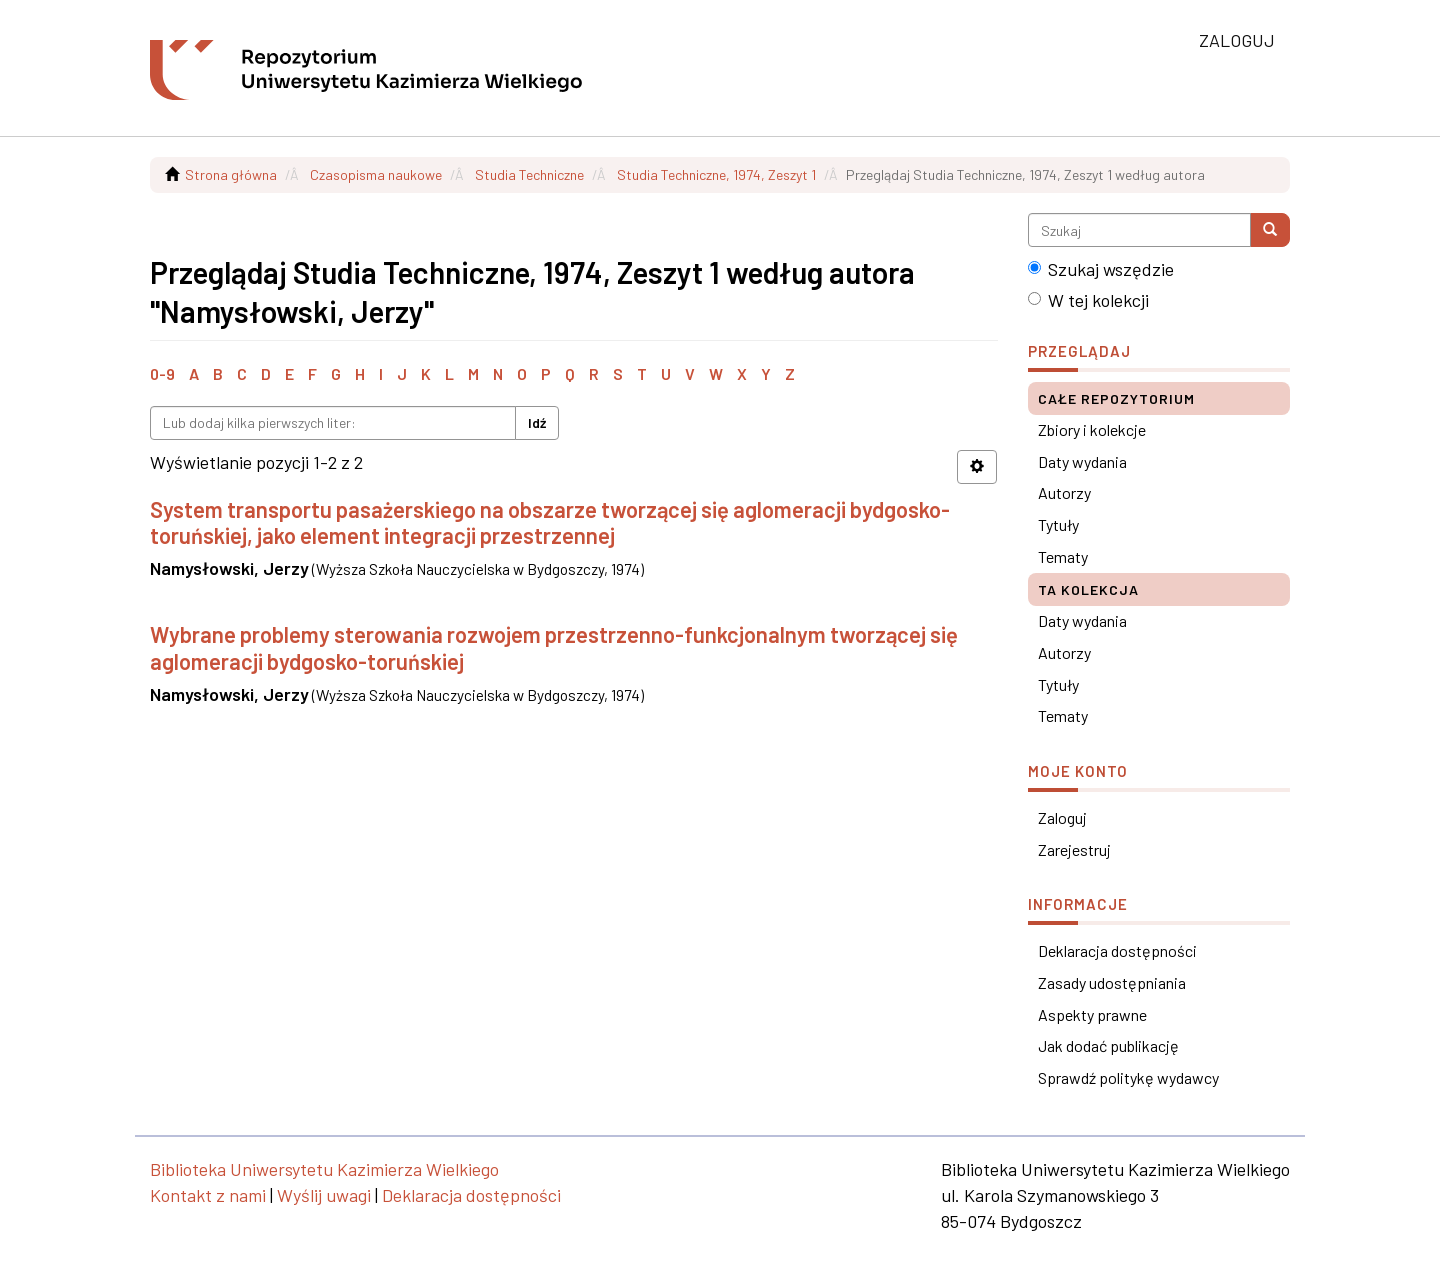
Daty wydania (1082, 461)
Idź (537, 422)
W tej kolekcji (1088, 300)
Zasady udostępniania (1112, 982)
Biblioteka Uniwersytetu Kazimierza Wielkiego (324, 1169)
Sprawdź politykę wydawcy (1128, 1077)
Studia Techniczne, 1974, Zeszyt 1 (716, 174)
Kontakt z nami (208, 1195)
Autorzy (1064, 492)
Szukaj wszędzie (1101, 269)
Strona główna (231, 174)
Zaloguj (1062, 817)
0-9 (162, 373)
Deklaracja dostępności (1117, 950)
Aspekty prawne (1092, 1014)
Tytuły (1058, 524)
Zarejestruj (1074, 849)
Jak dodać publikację (1108, 1045)
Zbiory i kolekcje (1092, 429)
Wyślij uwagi (324, 1195)
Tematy (1063, 556)
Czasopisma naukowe (376, 174)
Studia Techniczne (529, 174)
